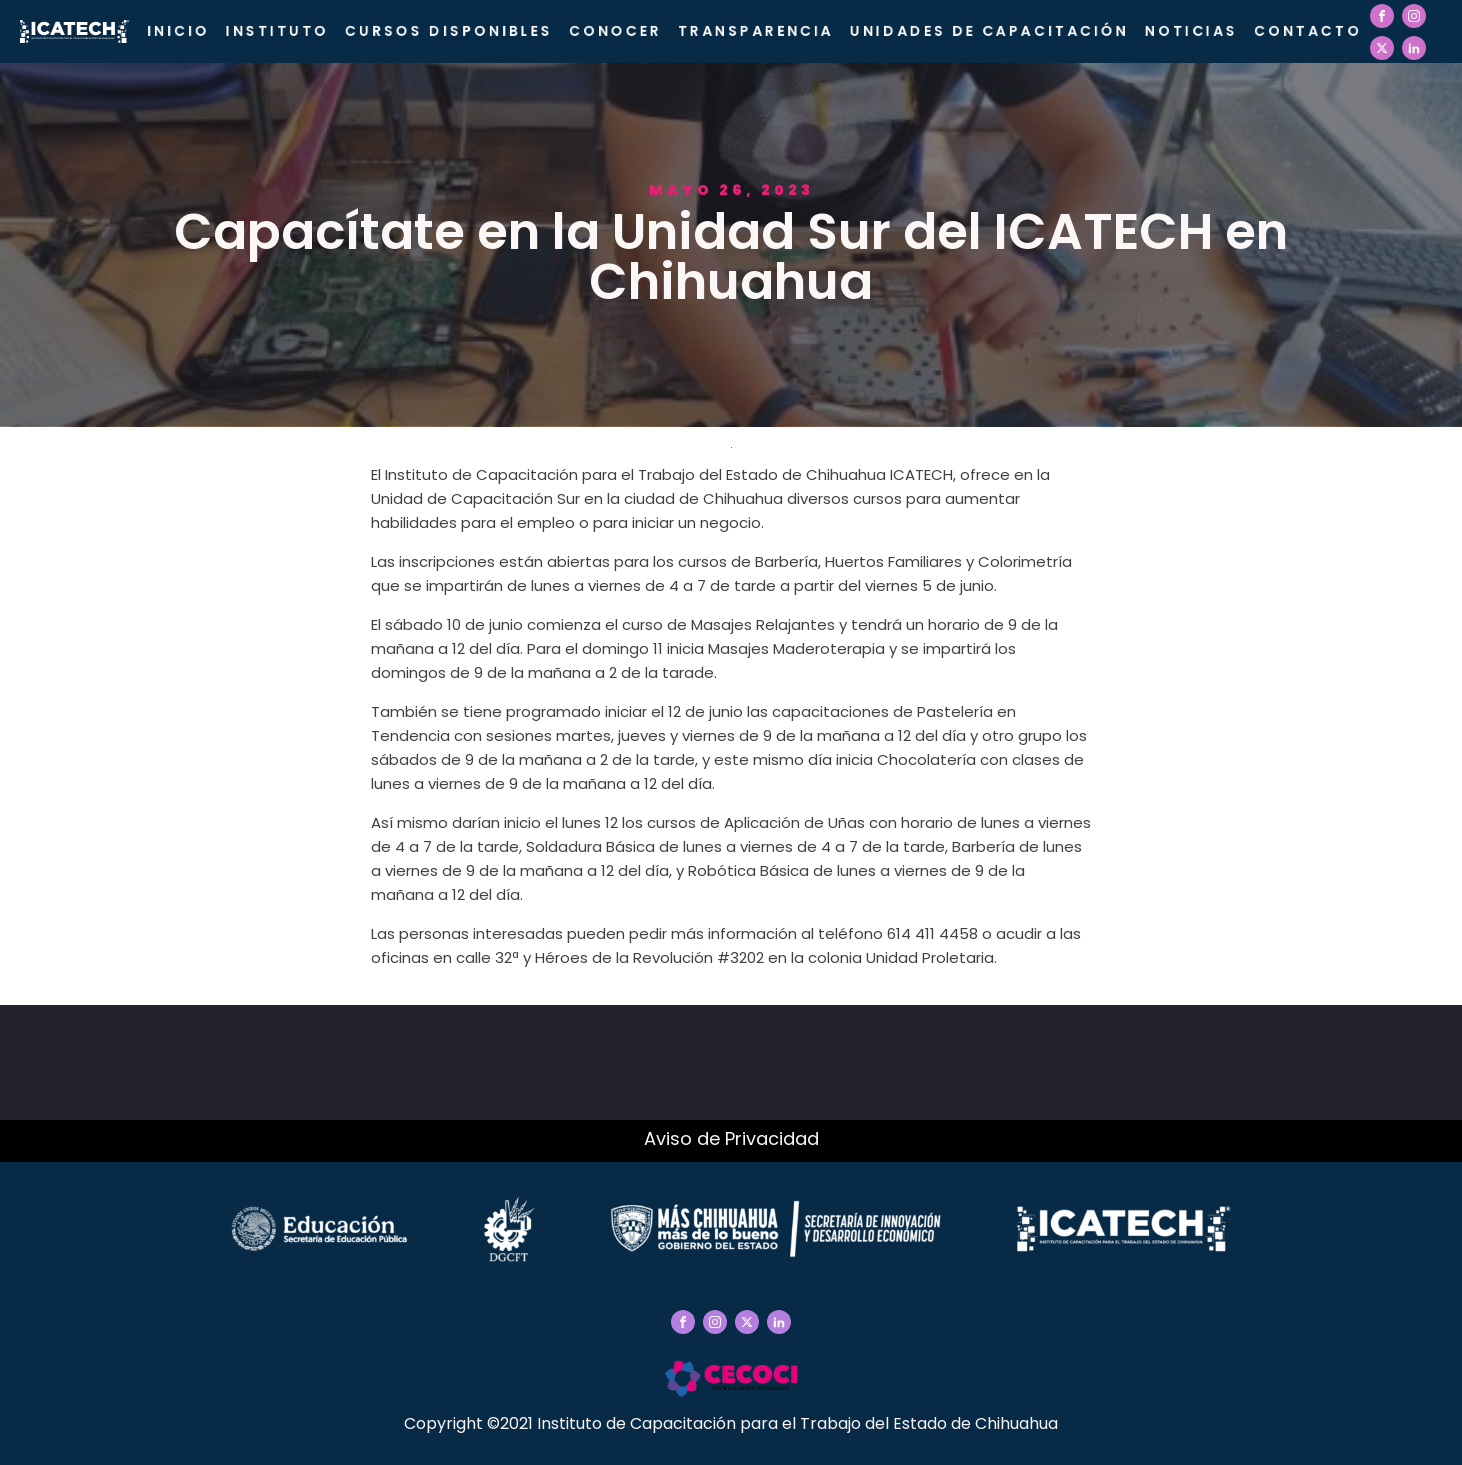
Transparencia (756, 31)
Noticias (1191, 31)
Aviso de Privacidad (731, 1138)
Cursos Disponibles (449, 31)
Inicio (178, 31)
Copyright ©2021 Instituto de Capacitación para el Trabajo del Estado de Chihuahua (731, 1423)
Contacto (1308, 31)
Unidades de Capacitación (989, 31)
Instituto (277, 31)
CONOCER (615, 31)
